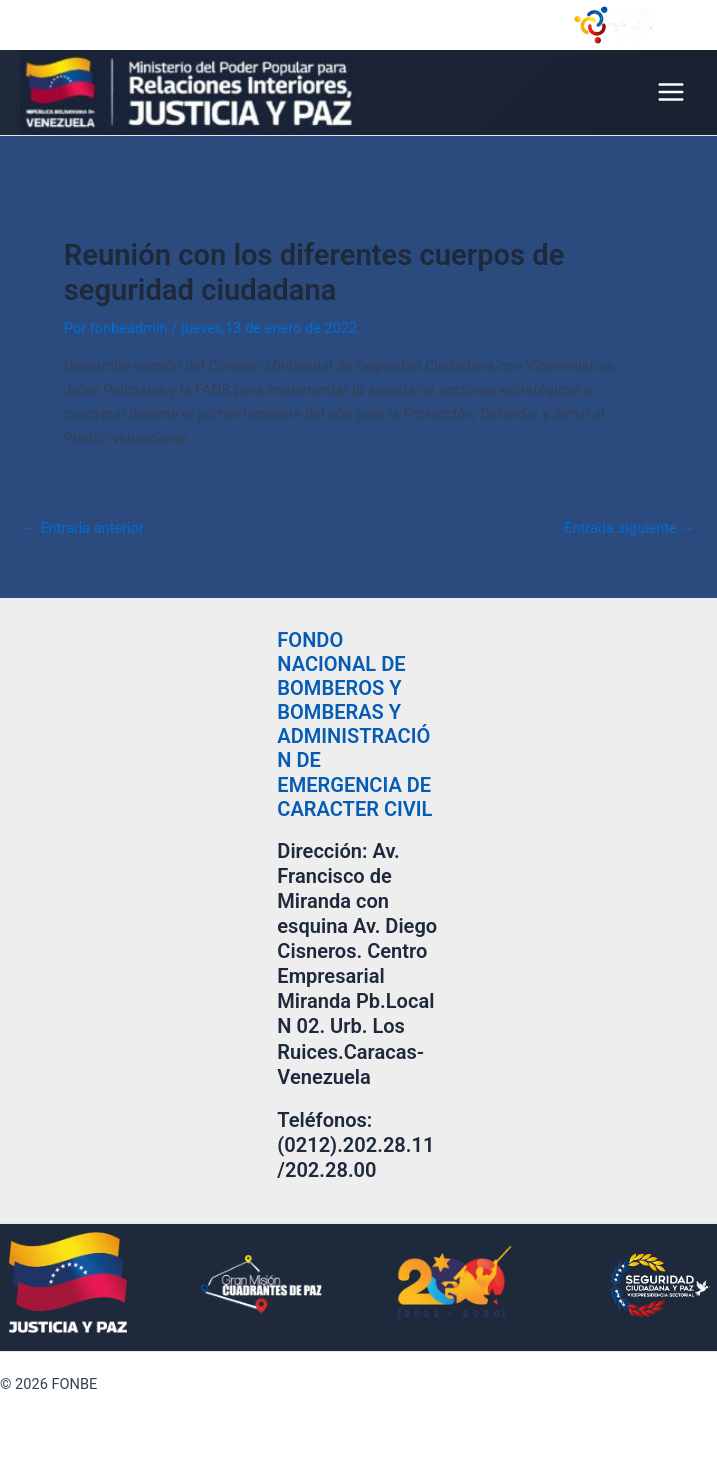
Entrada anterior (83, 528)
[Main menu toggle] (671, 92)
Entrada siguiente (629, 528)
